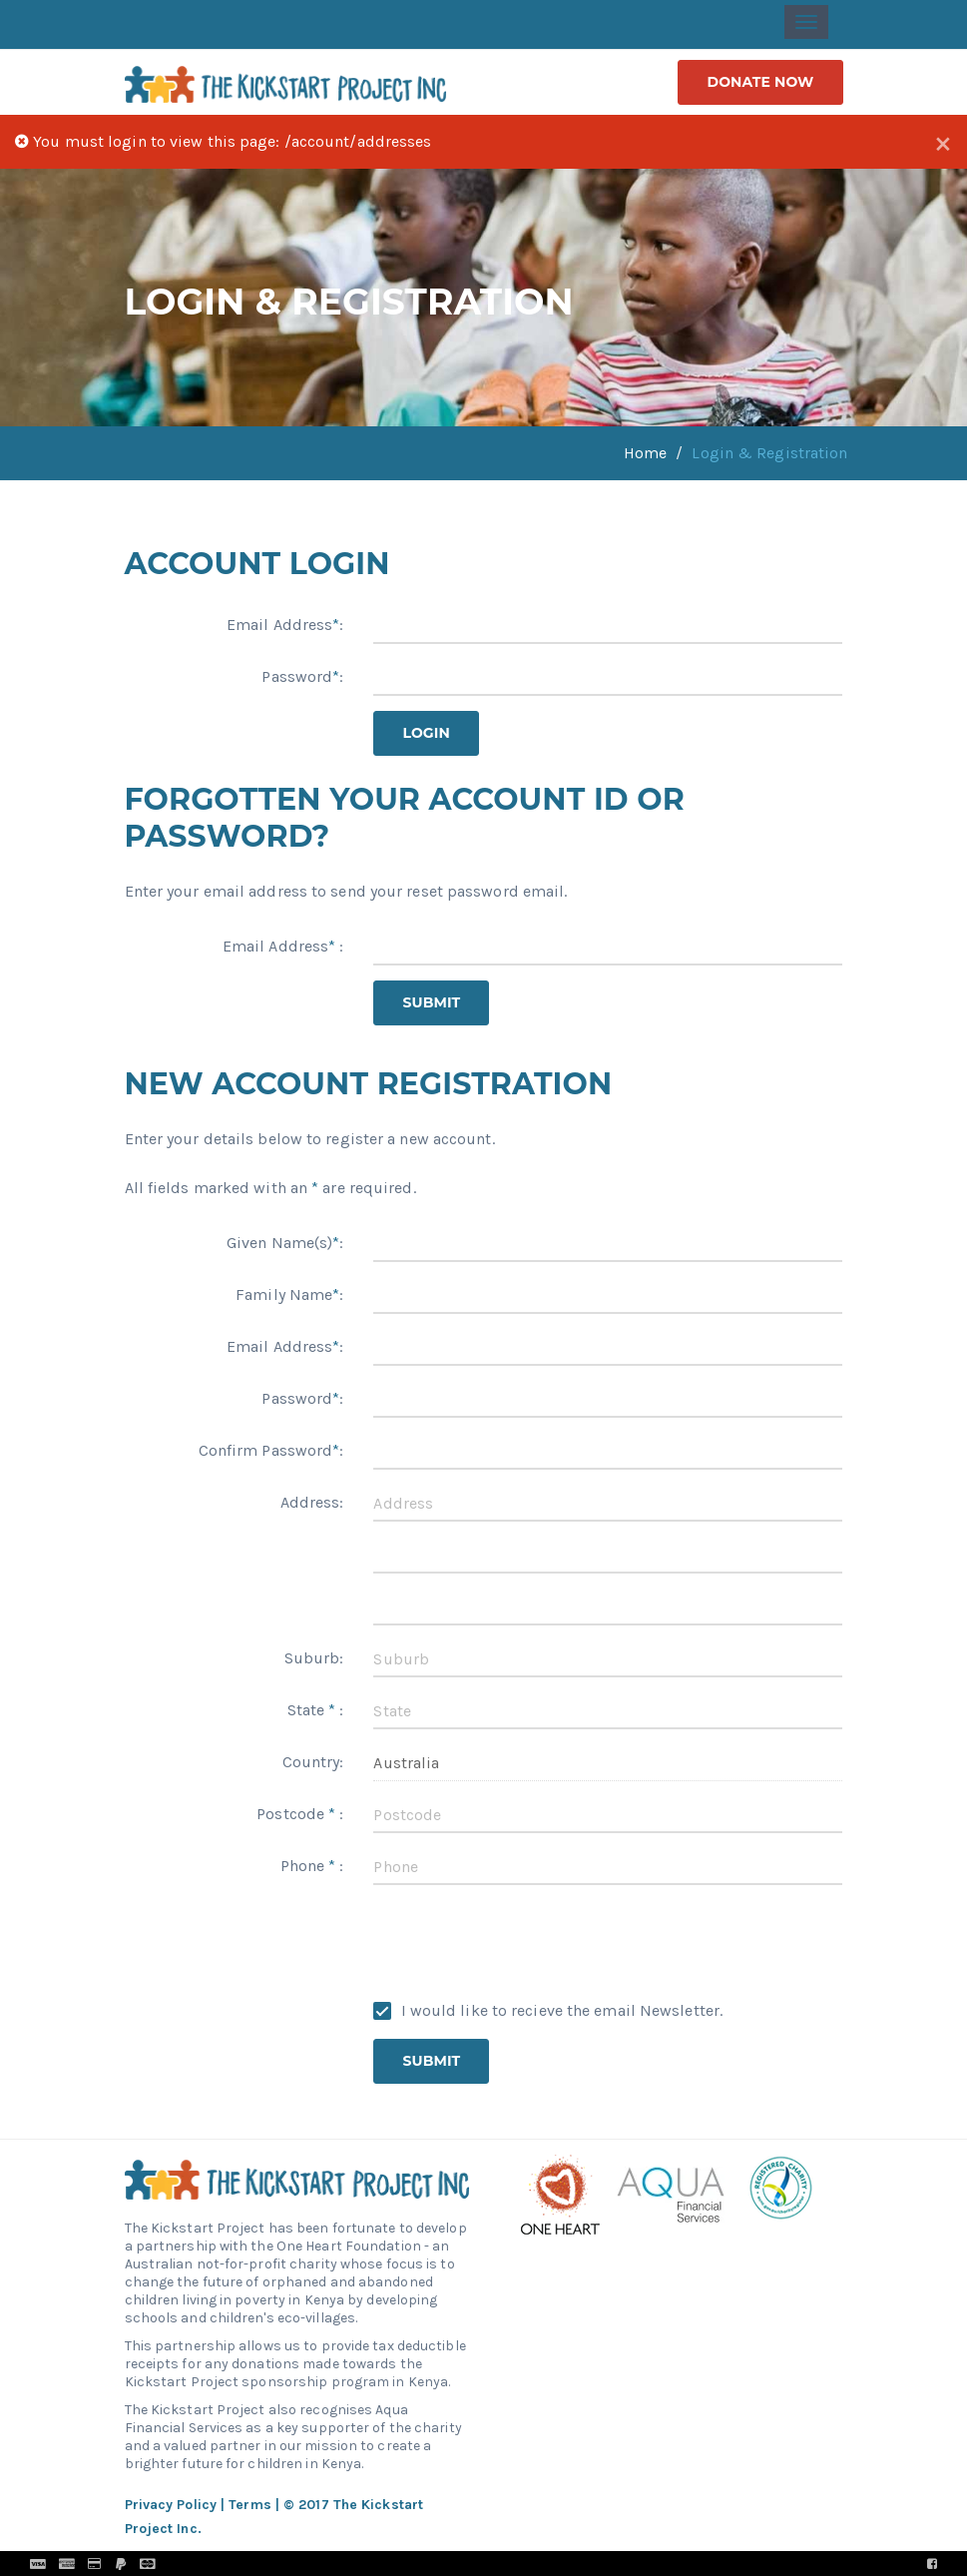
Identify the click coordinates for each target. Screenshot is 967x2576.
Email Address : (283, 946)
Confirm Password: (271, 1450)
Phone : (312, 1865)
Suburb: (314, 1657)
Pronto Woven (527, 2563)
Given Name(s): (285, 1242)
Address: (312, 1502)
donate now (760, 82)
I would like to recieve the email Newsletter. (548, 2010)
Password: (302, 676)
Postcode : (299, 1813)
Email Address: (285, 624)
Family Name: (289, 1294)
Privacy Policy (171, 2504)
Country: (313, 1761)
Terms (250, 2504)
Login (425, 733)
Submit (431, 1002)
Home (645, 452)
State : (315, 1709)
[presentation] (525, 1939)
